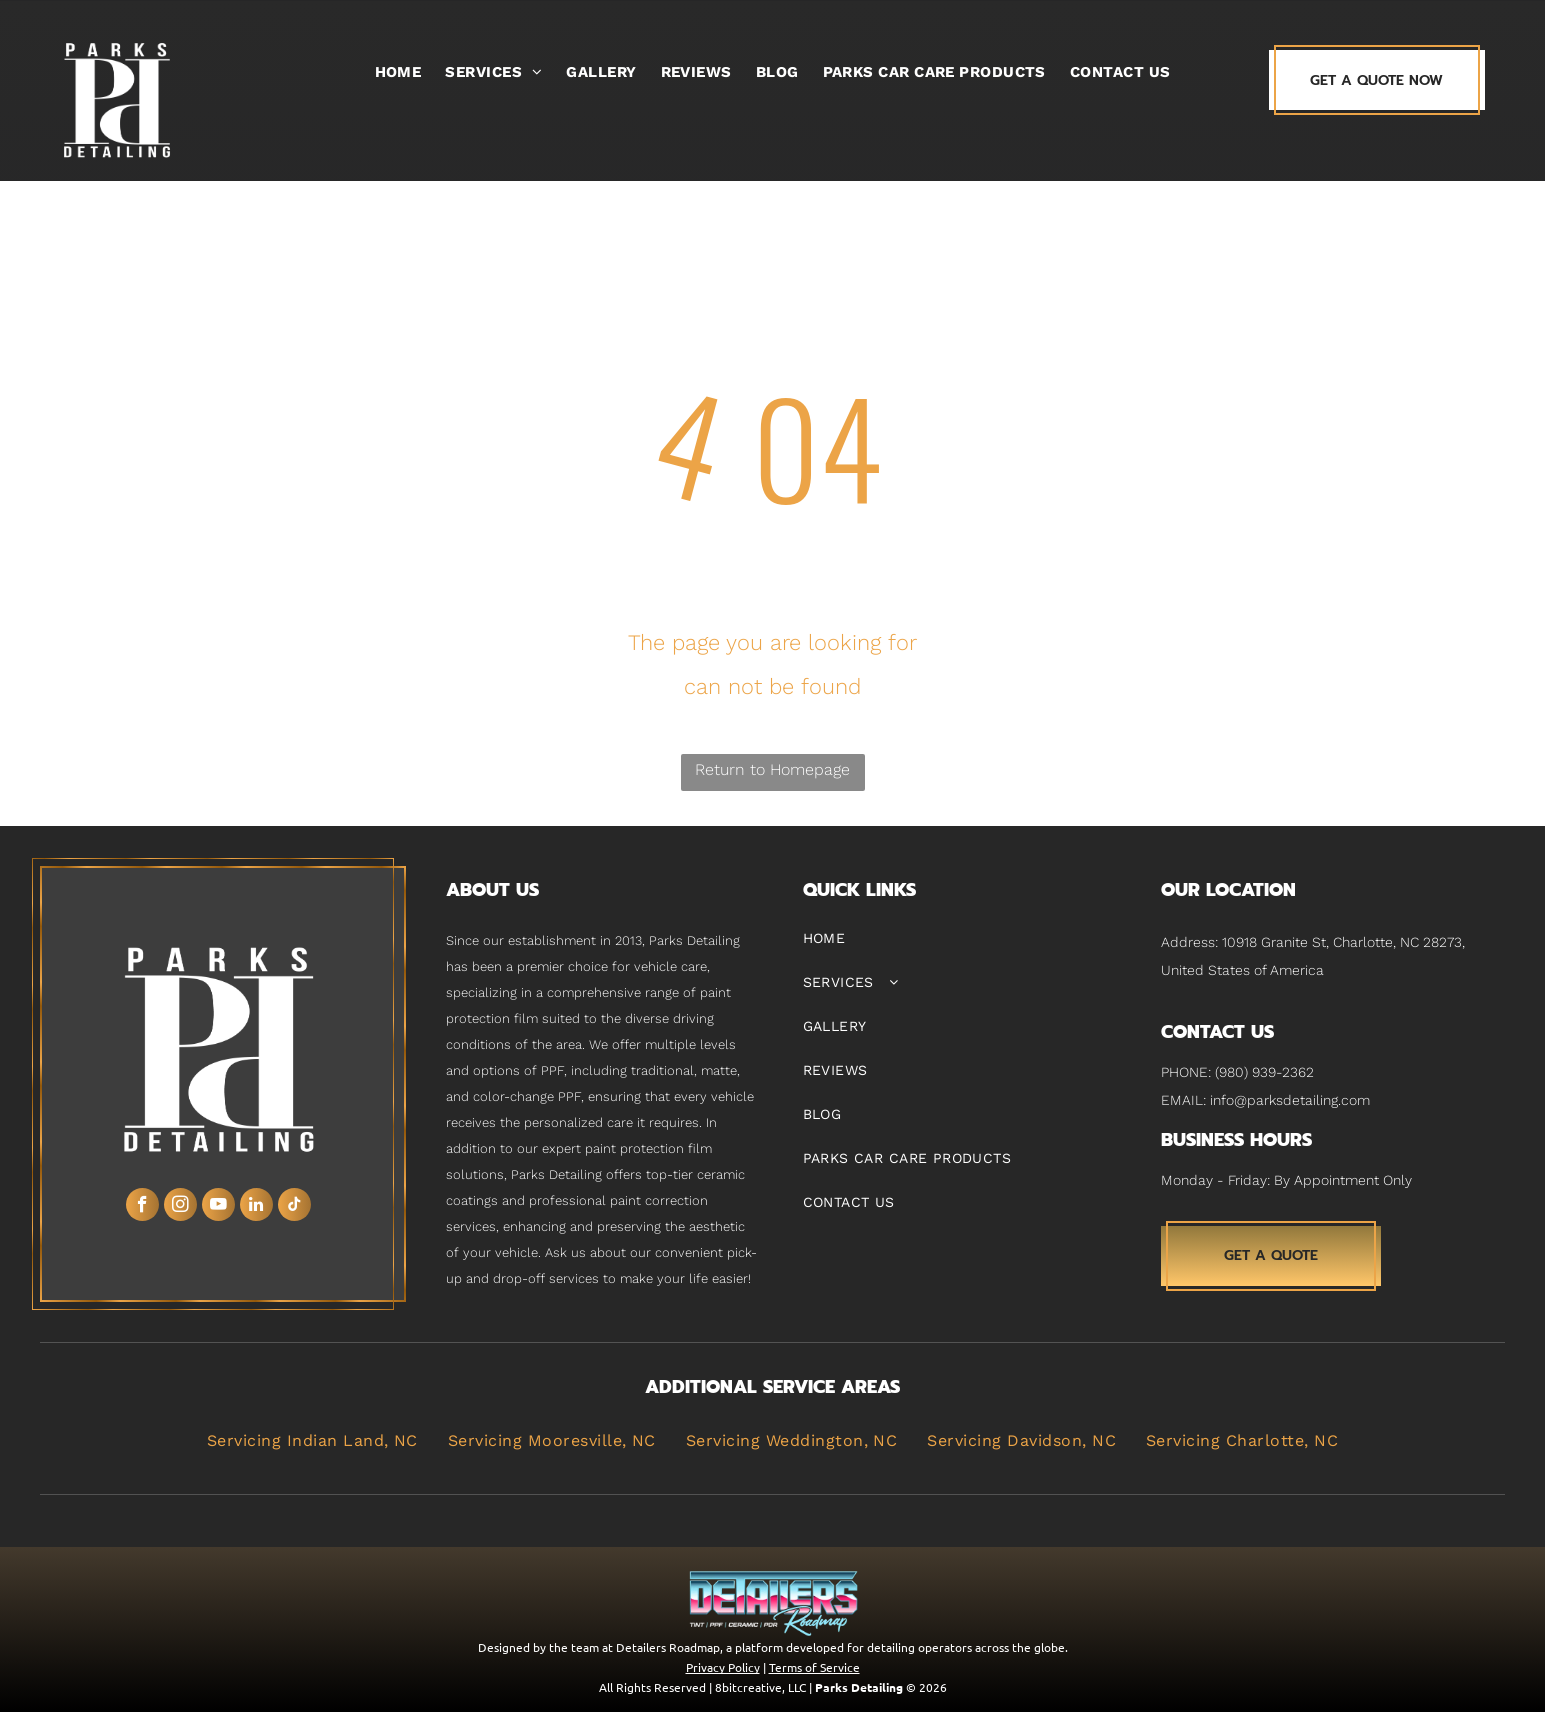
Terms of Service (814, 1667)
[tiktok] (294, 1207)
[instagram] (180, 1207)
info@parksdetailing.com (1290, 1100)
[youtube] (218, 1207)
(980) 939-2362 (1264, 1072)
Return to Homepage (772, 769)
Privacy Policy (723, 1667)
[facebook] (142, 1207)
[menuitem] (398, 72)
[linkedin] (256, 1207)
